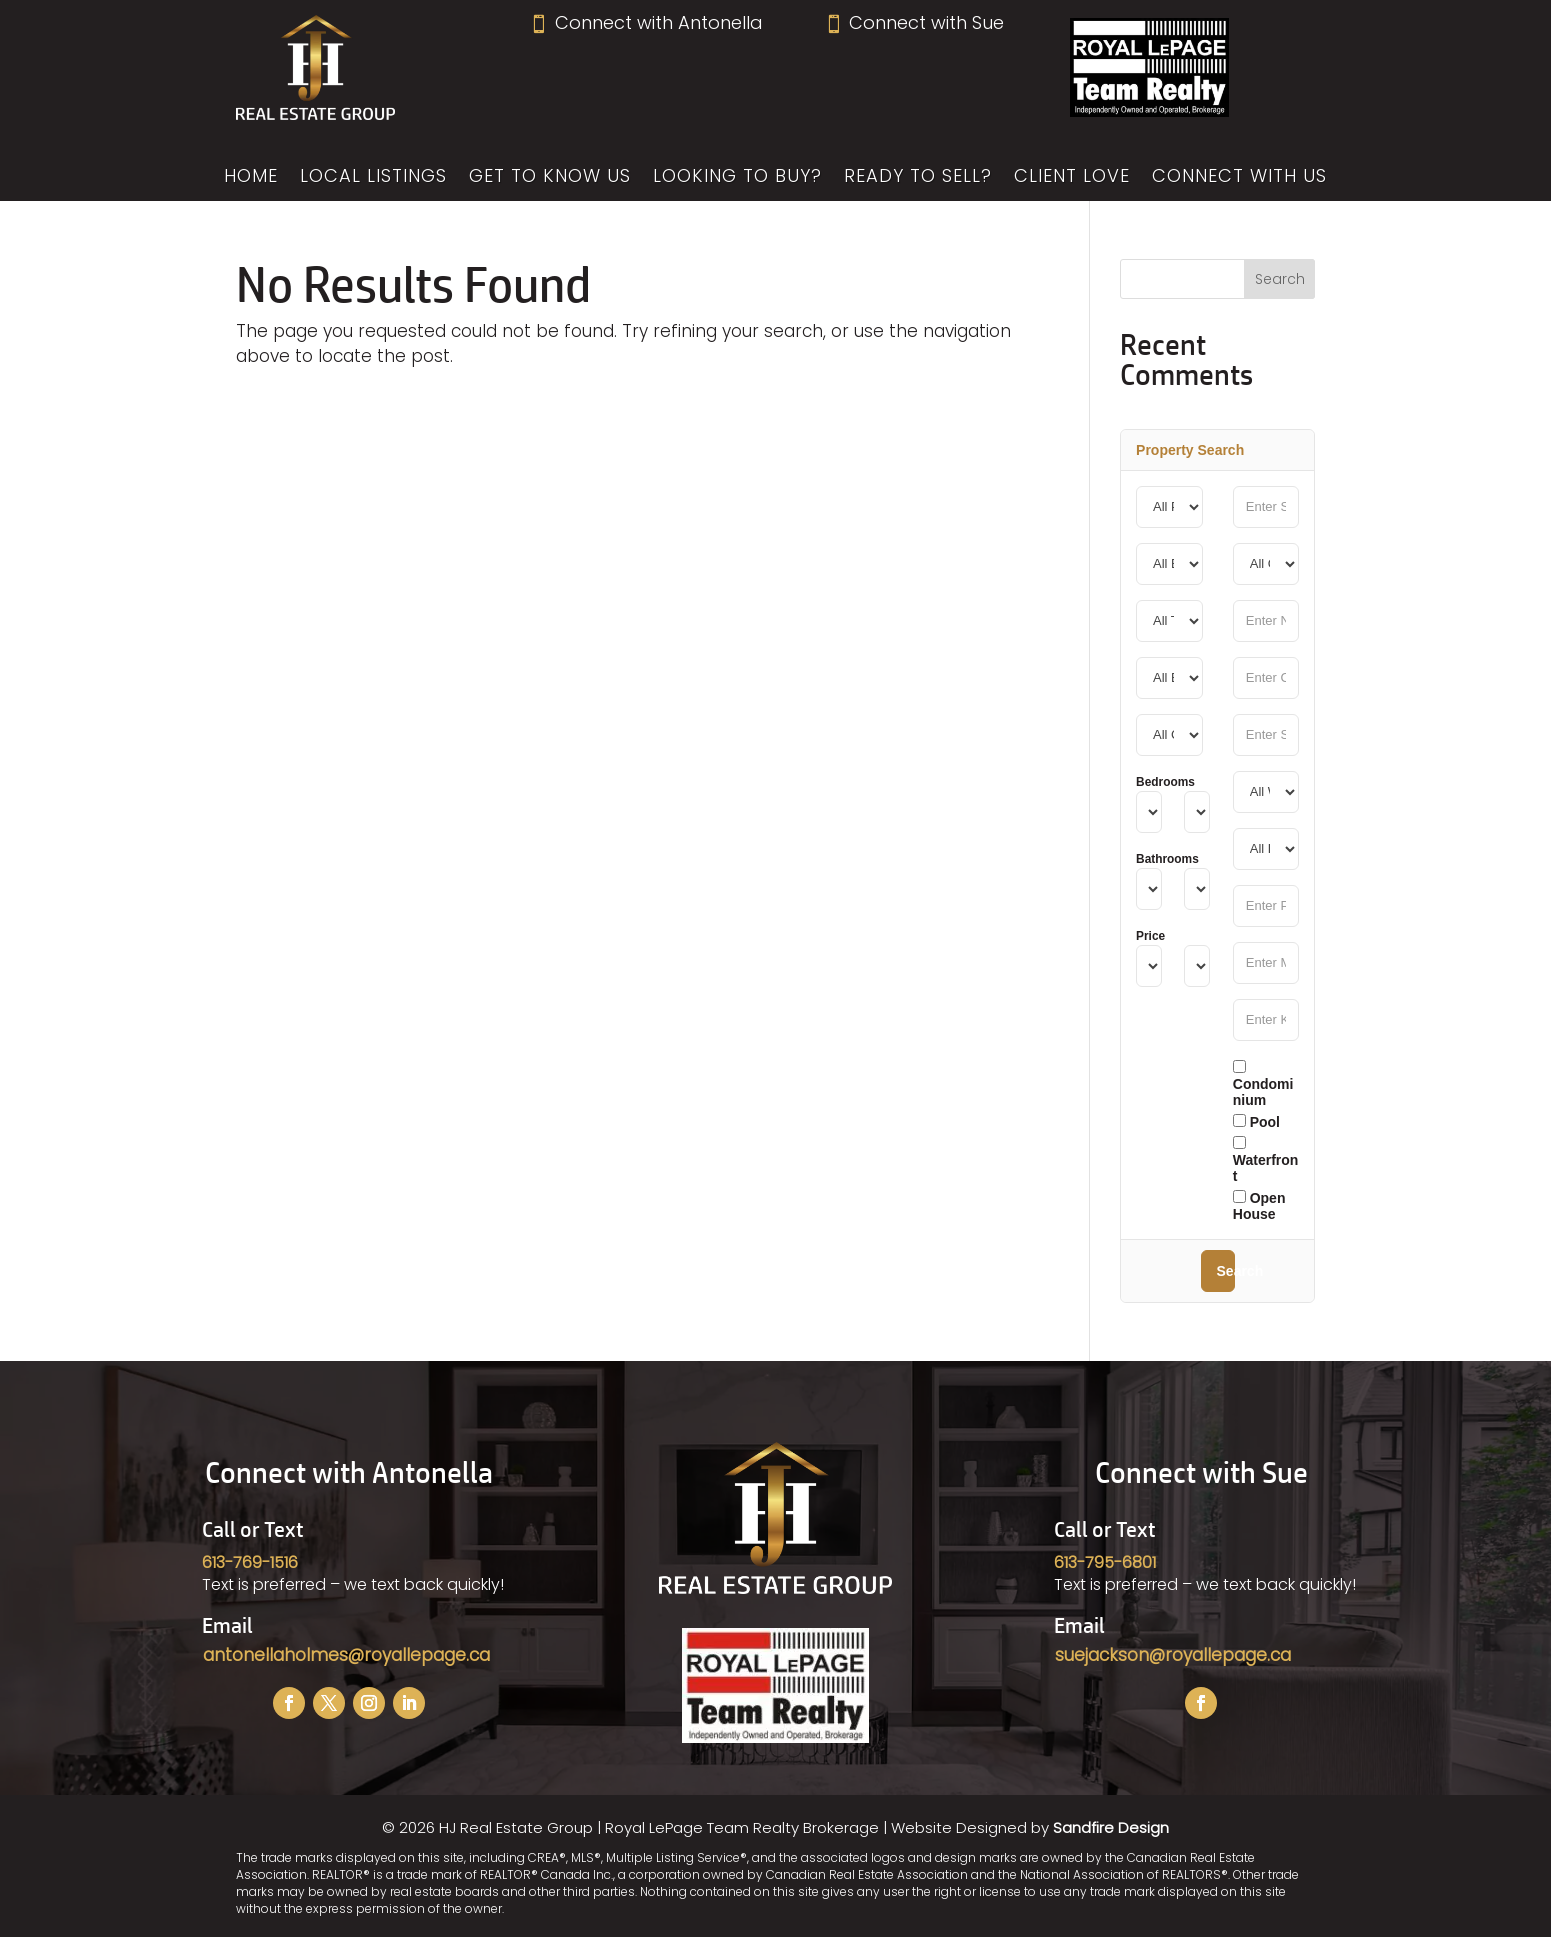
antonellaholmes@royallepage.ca (346, 1655)
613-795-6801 (1105, 1562)
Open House (1259, 1206)
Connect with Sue (914, 22)
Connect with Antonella (645, 22)
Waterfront (1266, 1160)
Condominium (1263, 1084)
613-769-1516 (250, 1562)
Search (1226, 1271)
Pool (1256, 1122)
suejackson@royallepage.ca (1173, 1655)
